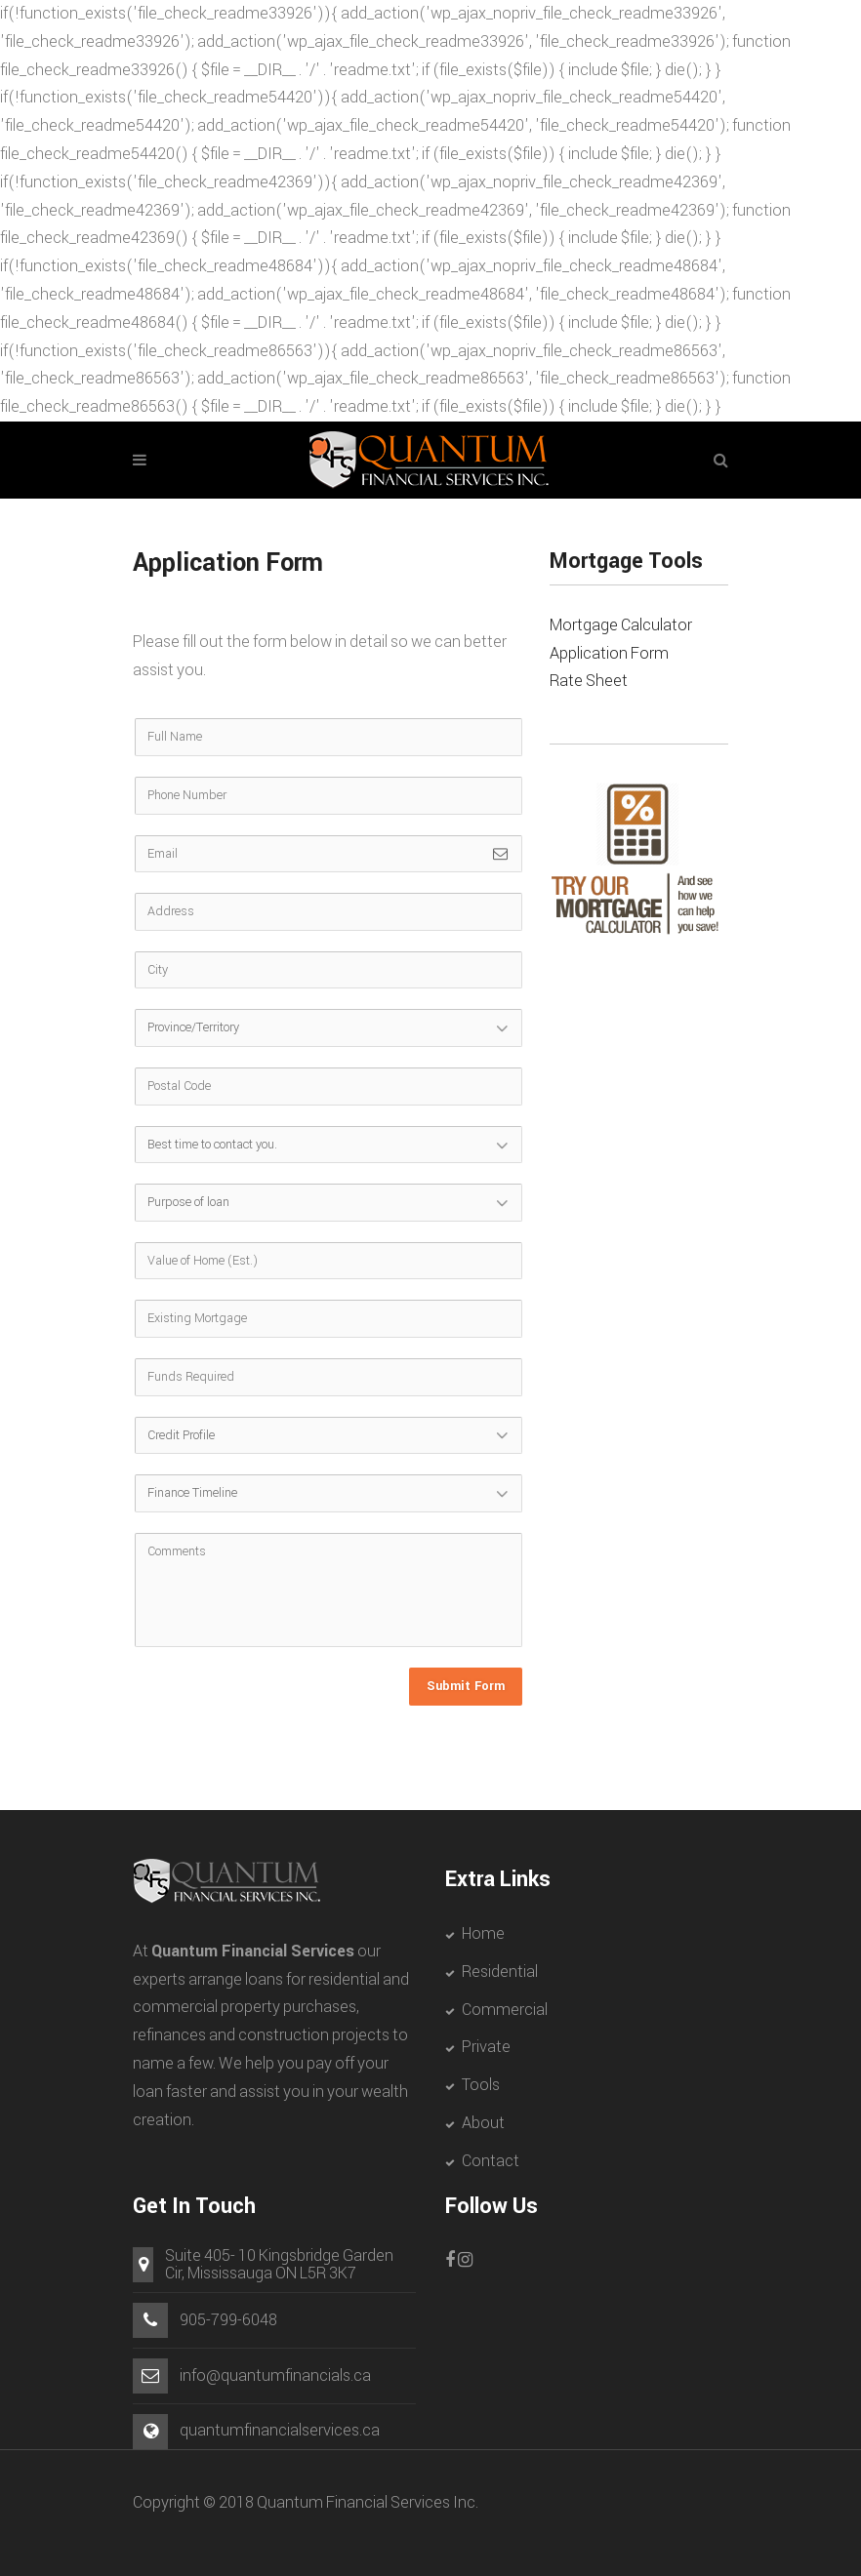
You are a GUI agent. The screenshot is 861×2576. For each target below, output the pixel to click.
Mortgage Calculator (621, 625)
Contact (490, 2161)
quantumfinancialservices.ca (280, 2430)
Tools (481, 2084)
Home (483, 1933)
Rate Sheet (589, 680)
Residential (500, 1971)
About (483, 2123)
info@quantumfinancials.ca (275, 2376)
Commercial (505, 2009)
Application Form (609, 653)
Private (486, 2046)
